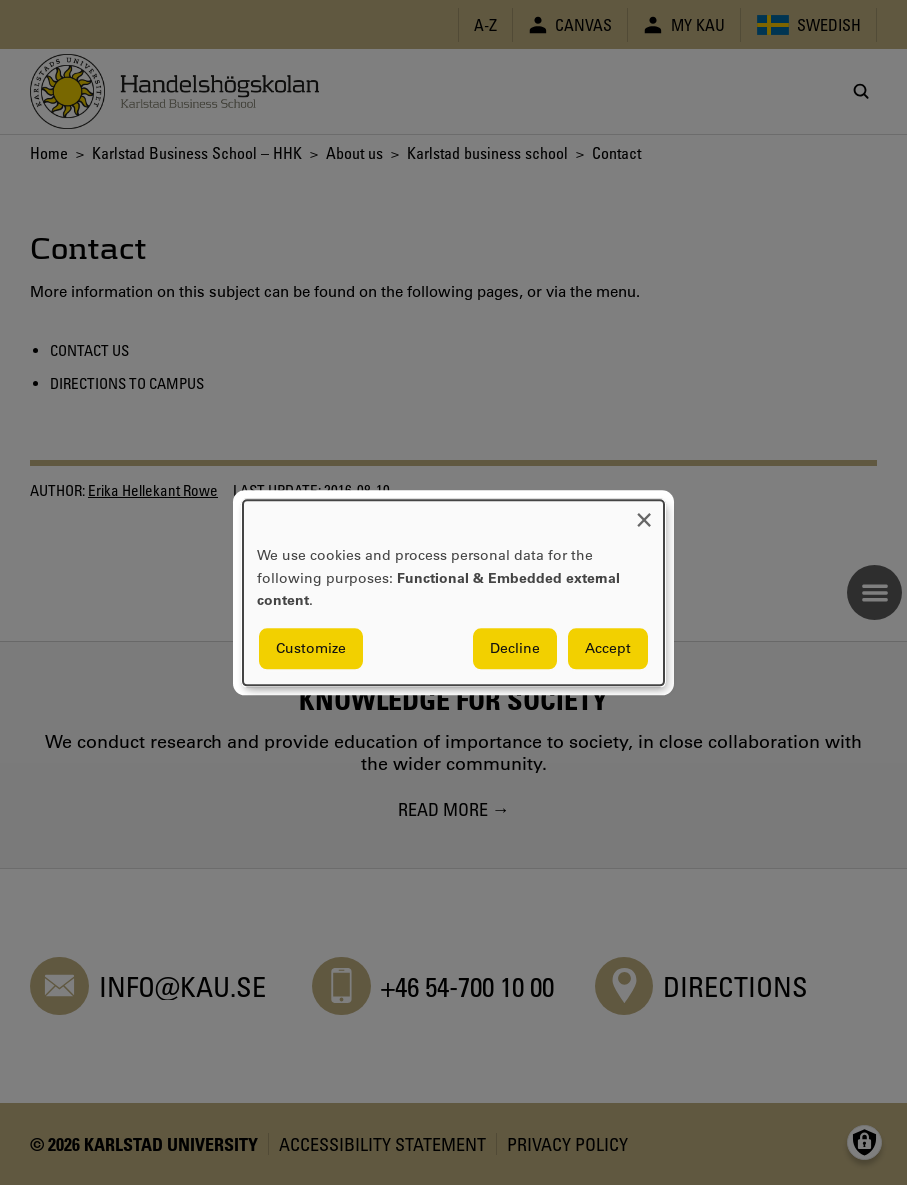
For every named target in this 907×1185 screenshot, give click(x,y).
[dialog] (453, 592)
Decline (515, 648)
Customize (311, 648)
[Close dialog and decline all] (644, 512)
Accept (608, 648)
